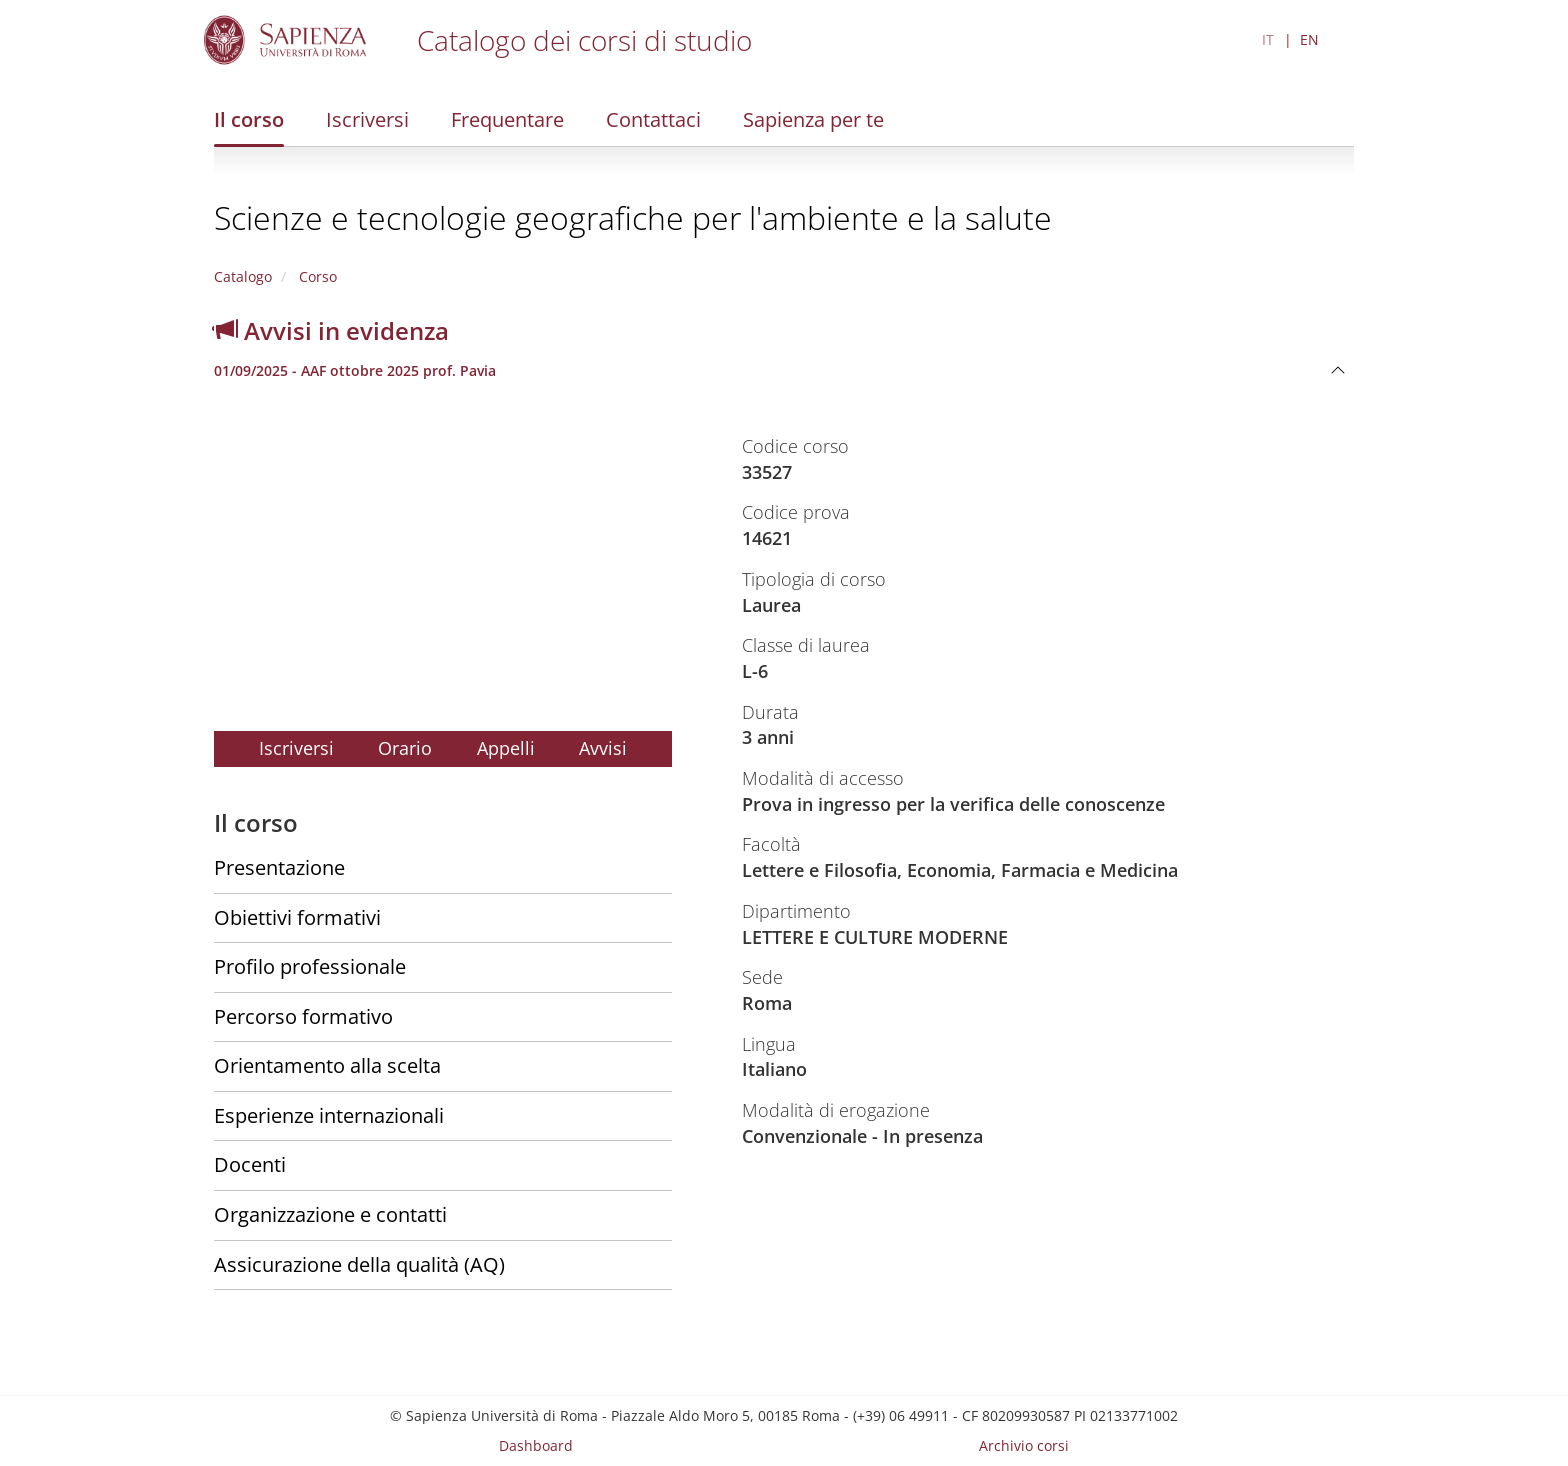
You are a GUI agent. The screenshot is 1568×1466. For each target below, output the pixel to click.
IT (1268, 39)
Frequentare (507, 119)
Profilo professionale (310, 966)
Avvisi (603, 748)
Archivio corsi (1024, 1445)
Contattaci (653, 119)
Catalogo (243, 276)
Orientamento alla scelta (327, 1065)
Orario (405, 748)
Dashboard (536, 1445)
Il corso (249, 119)
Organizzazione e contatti (330, 1214)
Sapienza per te (813, 119)
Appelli (506, 748)
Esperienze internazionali (329, 1115)
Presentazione (279, 867)
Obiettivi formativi (297, 917)
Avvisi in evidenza (331, 330)
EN (1309, 39)
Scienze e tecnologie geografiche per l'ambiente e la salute (633, 217)
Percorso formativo (303, 1016)
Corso (316, 276)
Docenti (250, 1164)
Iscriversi (367, 119)
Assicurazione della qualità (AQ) (359, 1264)
